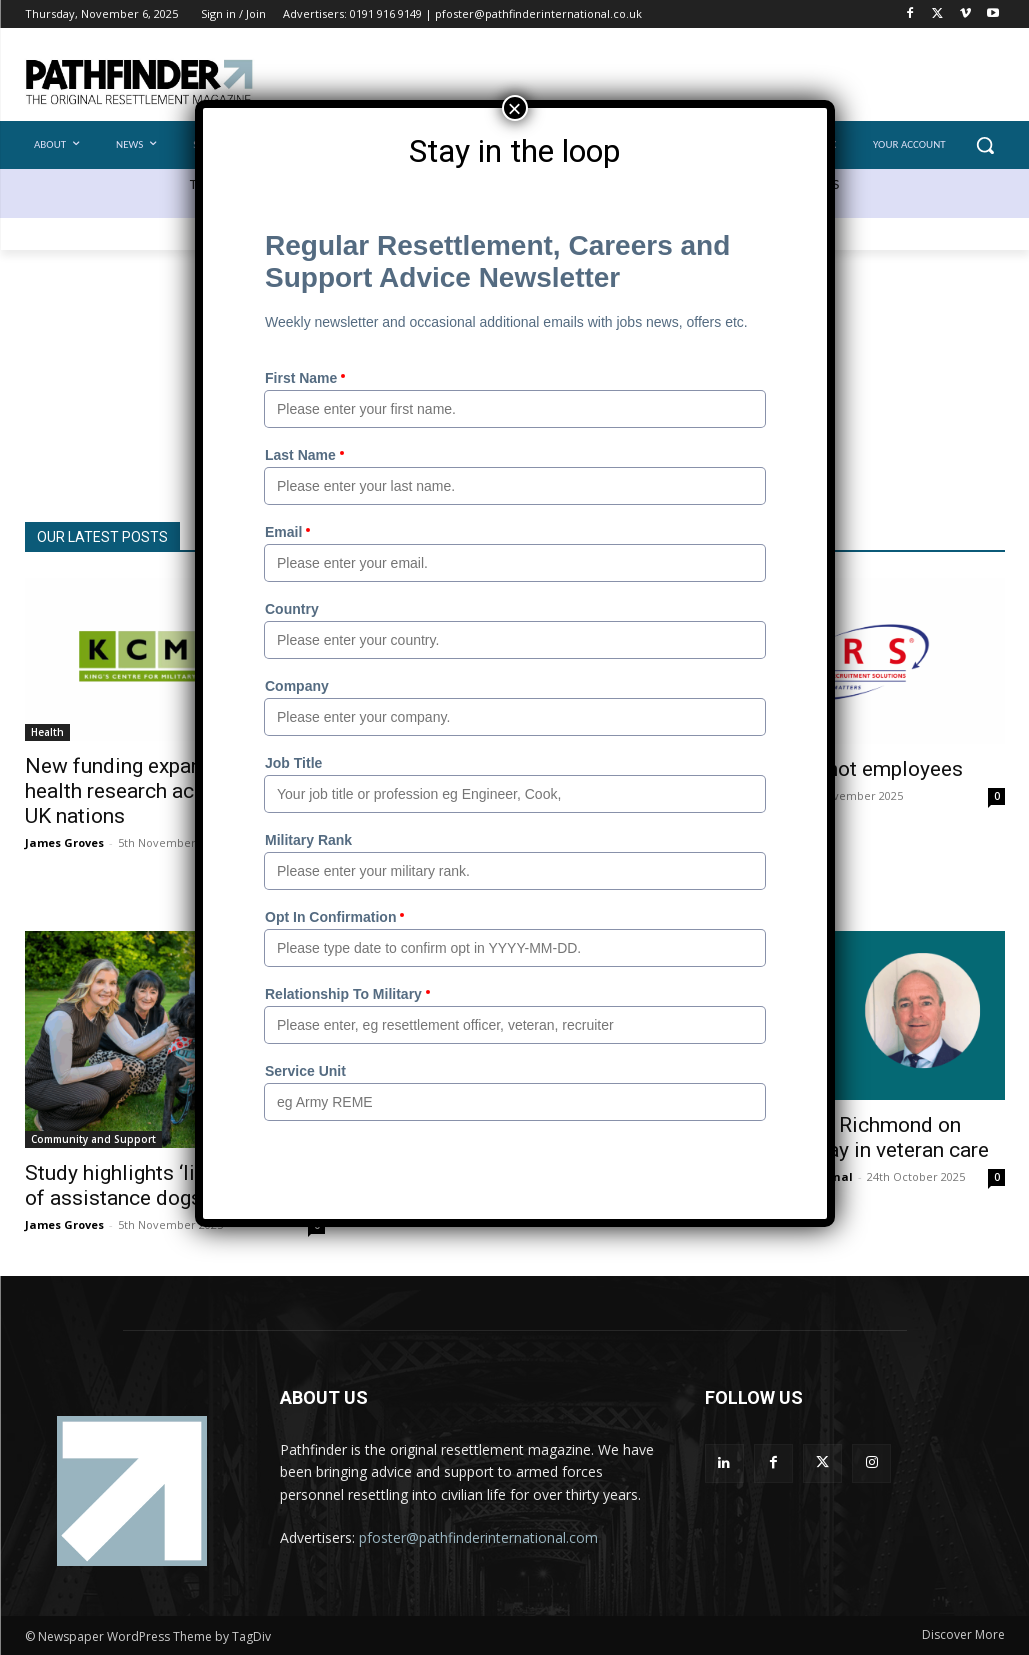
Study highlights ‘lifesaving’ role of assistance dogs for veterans (172, 1185)
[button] (985, 145)
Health (47, 732)
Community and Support (93, 1139)
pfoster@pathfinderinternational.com (478, 1537)
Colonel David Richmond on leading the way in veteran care (847, 1137)
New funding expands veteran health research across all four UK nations (165, 791)
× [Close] (514, 108)
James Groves (64, 842)
